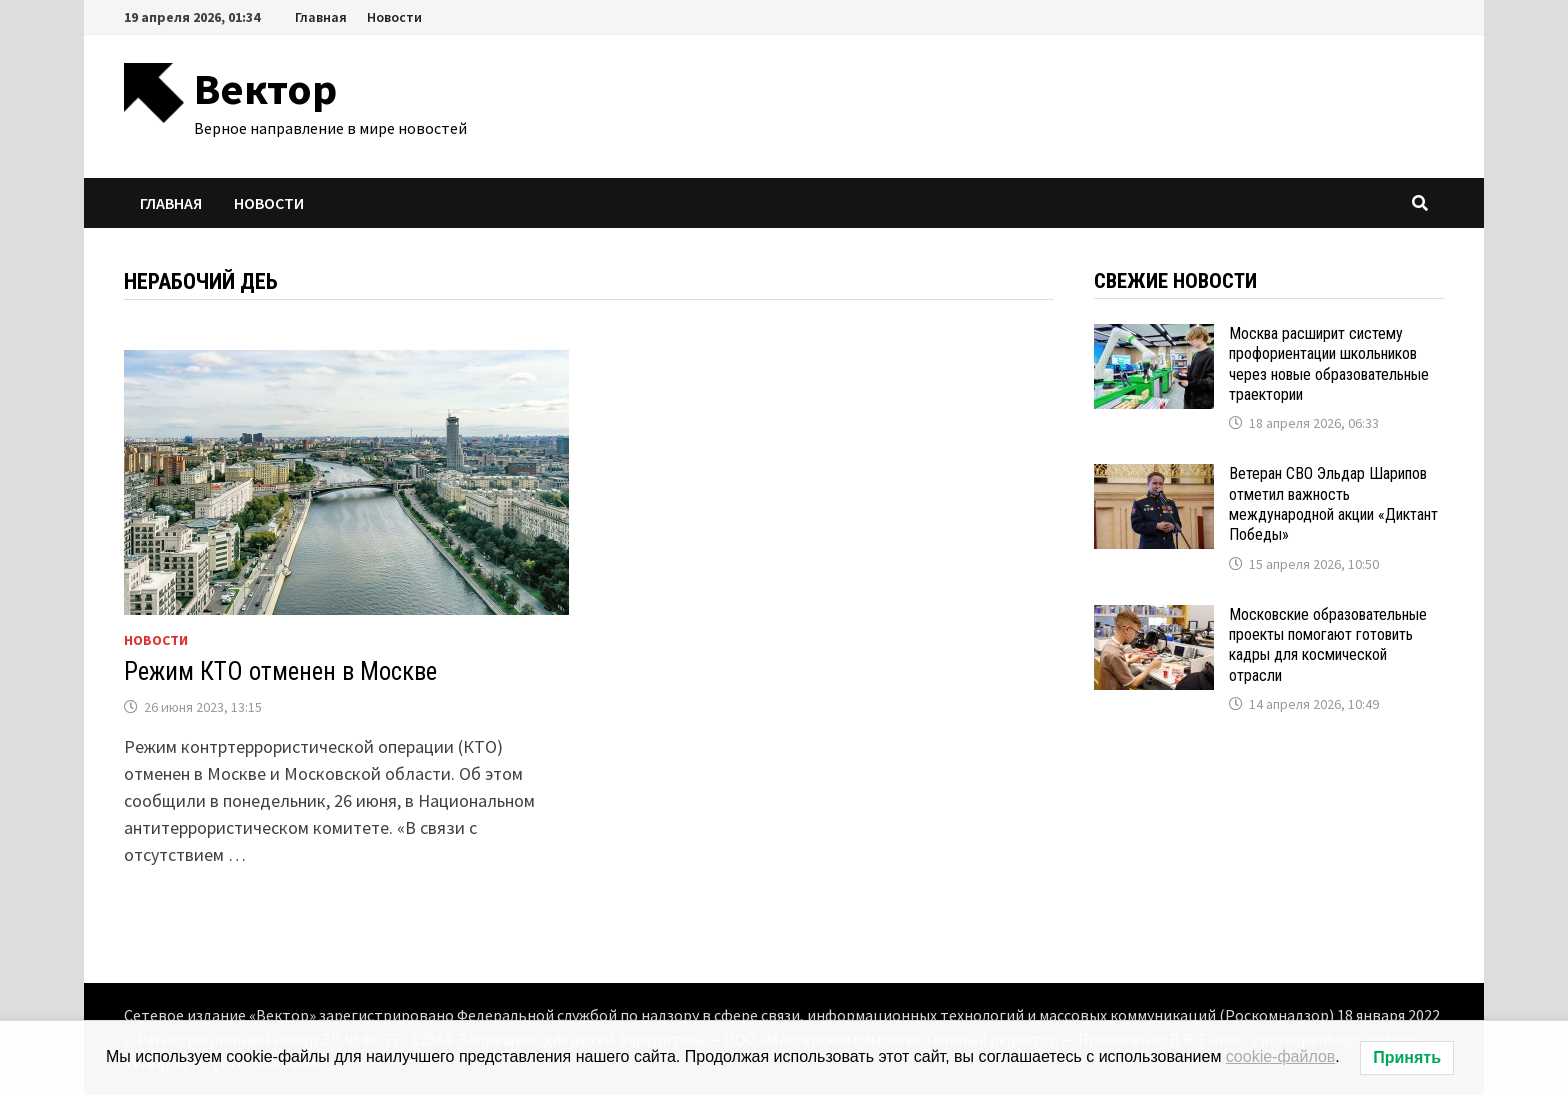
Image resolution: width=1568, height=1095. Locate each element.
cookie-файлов (1281, 1056)
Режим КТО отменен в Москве (280, 671)
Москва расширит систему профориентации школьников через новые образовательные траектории (1329, 364)
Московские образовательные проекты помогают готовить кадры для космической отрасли (1328, 645)
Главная (321, 17)
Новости (394, 17)
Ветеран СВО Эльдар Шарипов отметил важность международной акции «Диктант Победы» (1333, 504)
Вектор (265, 88)
